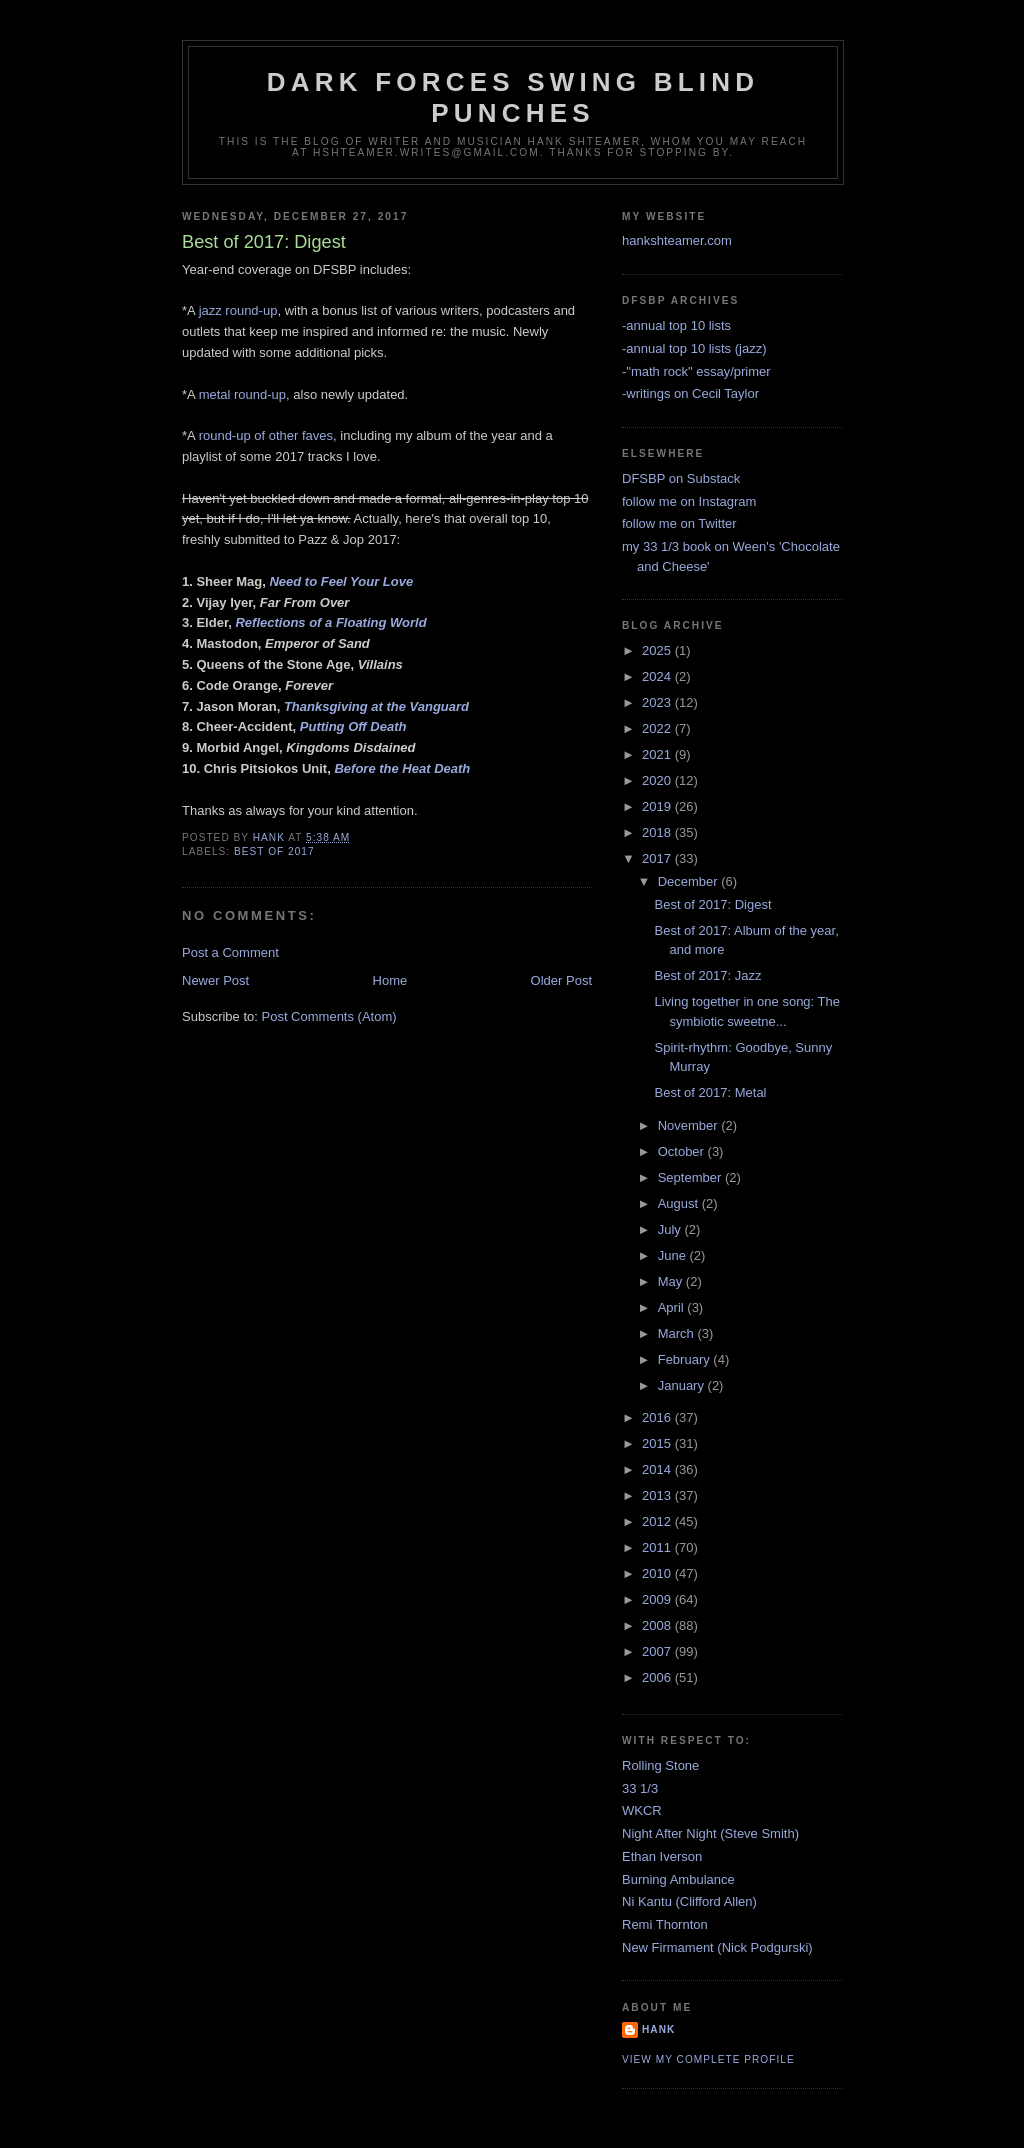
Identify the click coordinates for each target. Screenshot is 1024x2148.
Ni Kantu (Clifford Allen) (689, 1901)
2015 (658, 1443)
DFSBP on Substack (681, 478)
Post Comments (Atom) (329, 1016)
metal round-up (242, 394)
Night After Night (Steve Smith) (710, 1833)
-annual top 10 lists (676, 325)
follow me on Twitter (679, 523)
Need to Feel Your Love (341, 581)
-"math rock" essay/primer (696, 371)
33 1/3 (640, 1788)
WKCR (642, 1810)
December (690, 881)
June (674, 1255)
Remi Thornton (665, 1924)
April (673, 1307)
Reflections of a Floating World (330, 622)
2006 (658, 1677)
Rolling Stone (660, 1765)
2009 (658, 1599)
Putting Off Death (353, 726)
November (690, 1125)
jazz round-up (238, 310)
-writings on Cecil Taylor (690, 393)
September (691, 1177)
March (678, 1333)
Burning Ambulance (678, 1879)
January (683, 1385)
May (672, 1281)
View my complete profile (708, 2059)
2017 (658, 858)
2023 (658, 702)
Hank (658, 2029)
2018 (658, 832)
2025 (658, 650)
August (680, 1203)
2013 (658, 1495)
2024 (658, 676)
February (686, 1359)
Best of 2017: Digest (712, 904)
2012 (658, 1521)
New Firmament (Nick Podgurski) (717, 1947)
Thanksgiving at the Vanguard (376, 706)
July (671, 1229)
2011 (658, 1547)
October (683, 1151)
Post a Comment (230, 952)
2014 (658, 1469)
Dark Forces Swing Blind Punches (513, 97)
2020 (658, 780)
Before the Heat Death (402, 768)
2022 (658, 728)
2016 (658, 1417)
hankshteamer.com (677, 240)
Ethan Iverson (662, 1856)
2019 (658, 806)
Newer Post (215, 980)
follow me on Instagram (689, 501)
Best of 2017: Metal (710, 1092)
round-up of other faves (266, 435)
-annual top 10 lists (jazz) (694, 348)
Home (390, 980)
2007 (658, 1651)
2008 (658, 1625)
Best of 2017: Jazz (707, 975)
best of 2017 (274, 851)
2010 (658, 1573)
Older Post (561, 980)
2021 (658, 754)
